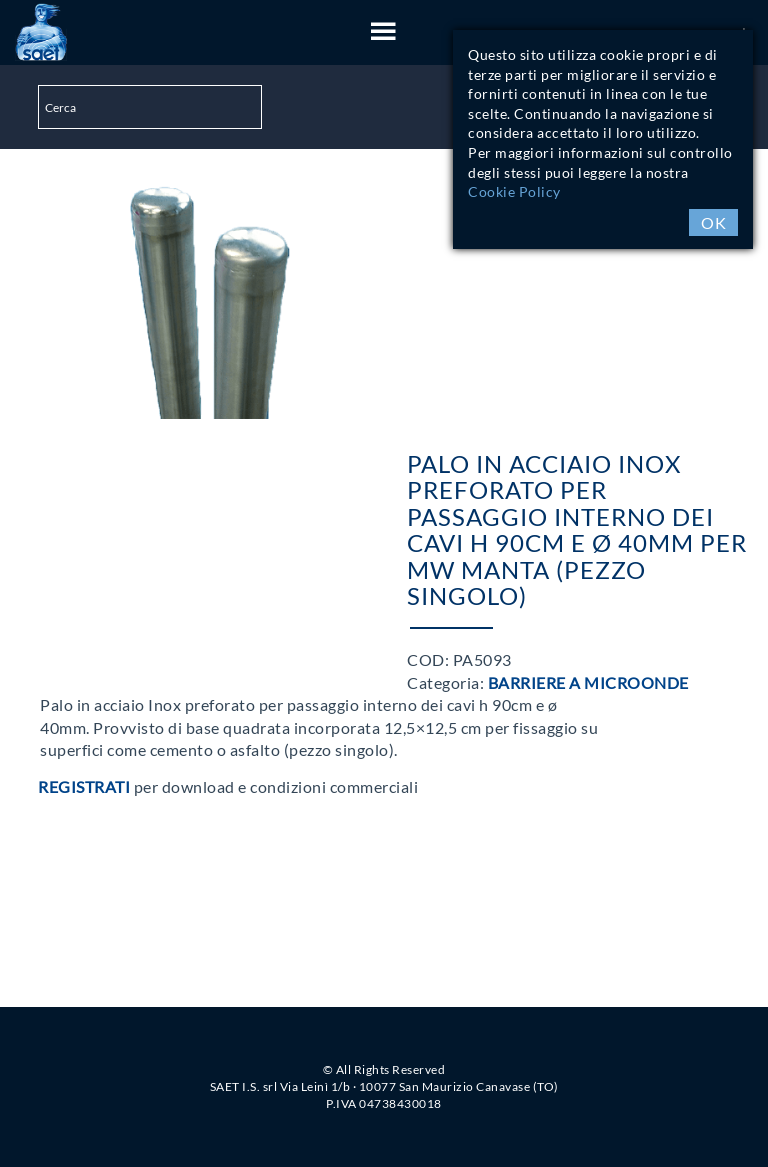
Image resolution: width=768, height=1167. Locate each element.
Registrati (84, 786)
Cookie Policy (514, 191)
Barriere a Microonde (588, 682)
